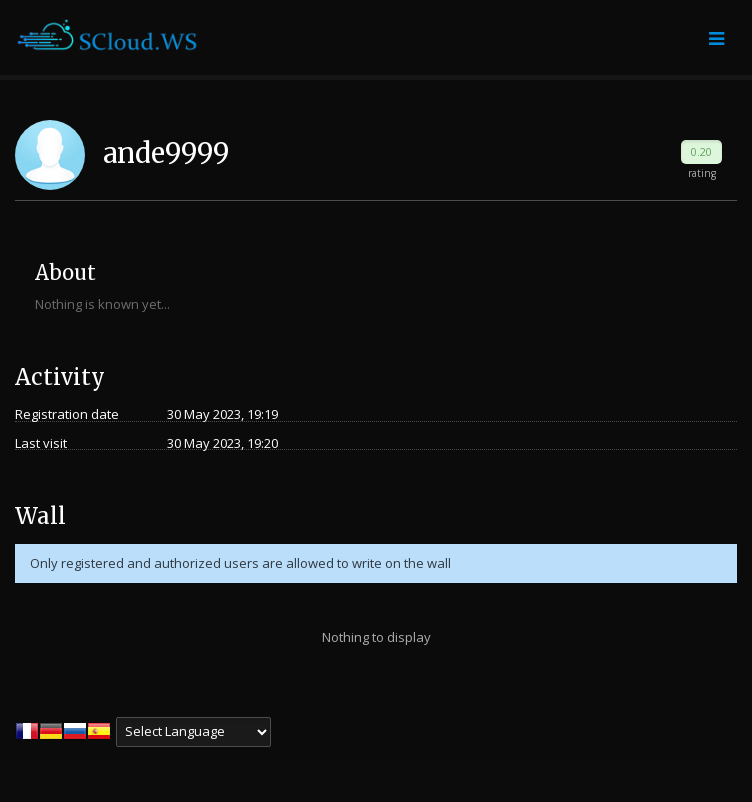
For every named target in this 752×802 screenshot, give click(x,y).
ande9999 (166, 153)
